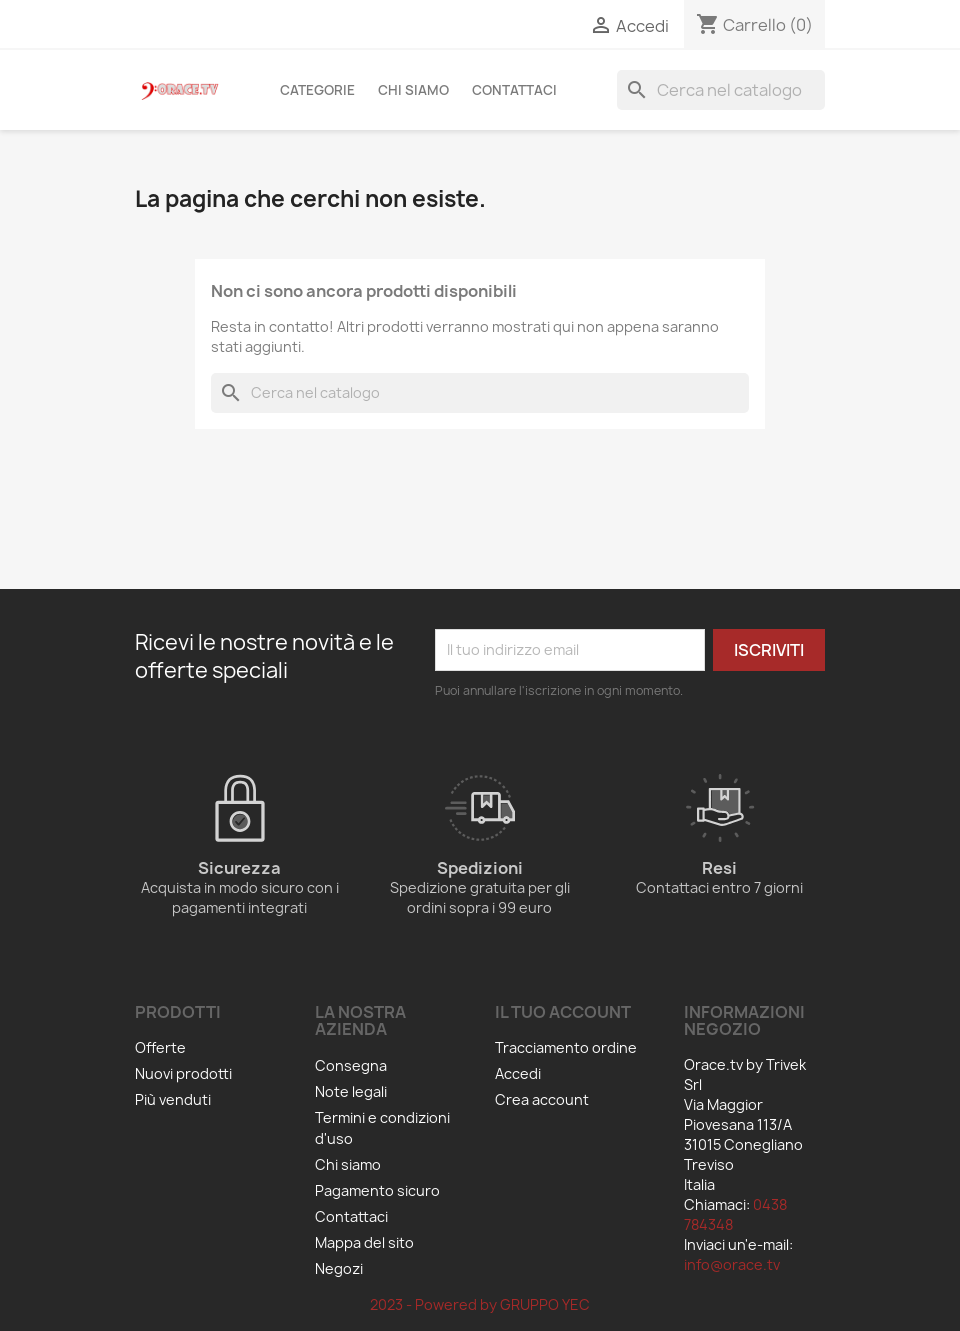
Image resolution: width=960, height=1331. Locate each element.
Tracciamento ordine (566, 1047)
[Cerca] (721, 90)
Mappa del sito (364, 1242)
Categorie (317, 90)
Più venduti (173, 1099)
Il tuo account (563, 1012)
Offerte (160, 1047)
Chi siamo (413, 90)
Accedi (518, 1073)
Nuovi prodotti (183, 1073)
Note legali (351, 1091)
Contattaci (514, 90)
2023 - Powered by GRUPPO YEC (480, 1304)
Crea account (542, 1099)
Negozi (339, 1268)
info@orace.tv (732, 1264)
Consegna (351, 1065)
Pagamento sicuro (377, 1190)
